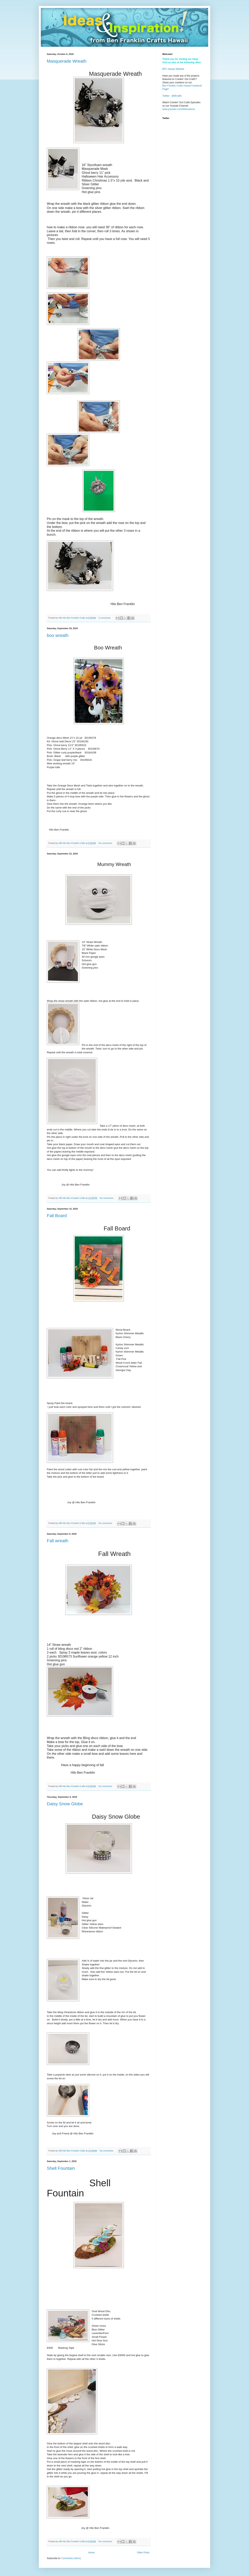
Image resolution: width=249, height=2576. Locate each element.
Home (91, 2552)
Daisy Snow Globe (65, 1803)
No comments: (106, 843)
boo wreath (58, 635)
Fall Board (57, 1215)
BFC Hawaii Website (173, 69)
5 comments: (105, 618)
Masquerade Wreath (66, 61)
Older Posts (143, 2552)
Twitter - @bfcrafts (172, 95)
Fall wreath (57, 1540)
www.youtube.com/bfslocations (178, 109)
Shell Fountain (61, 2168)
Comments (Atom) (71, 2558)
